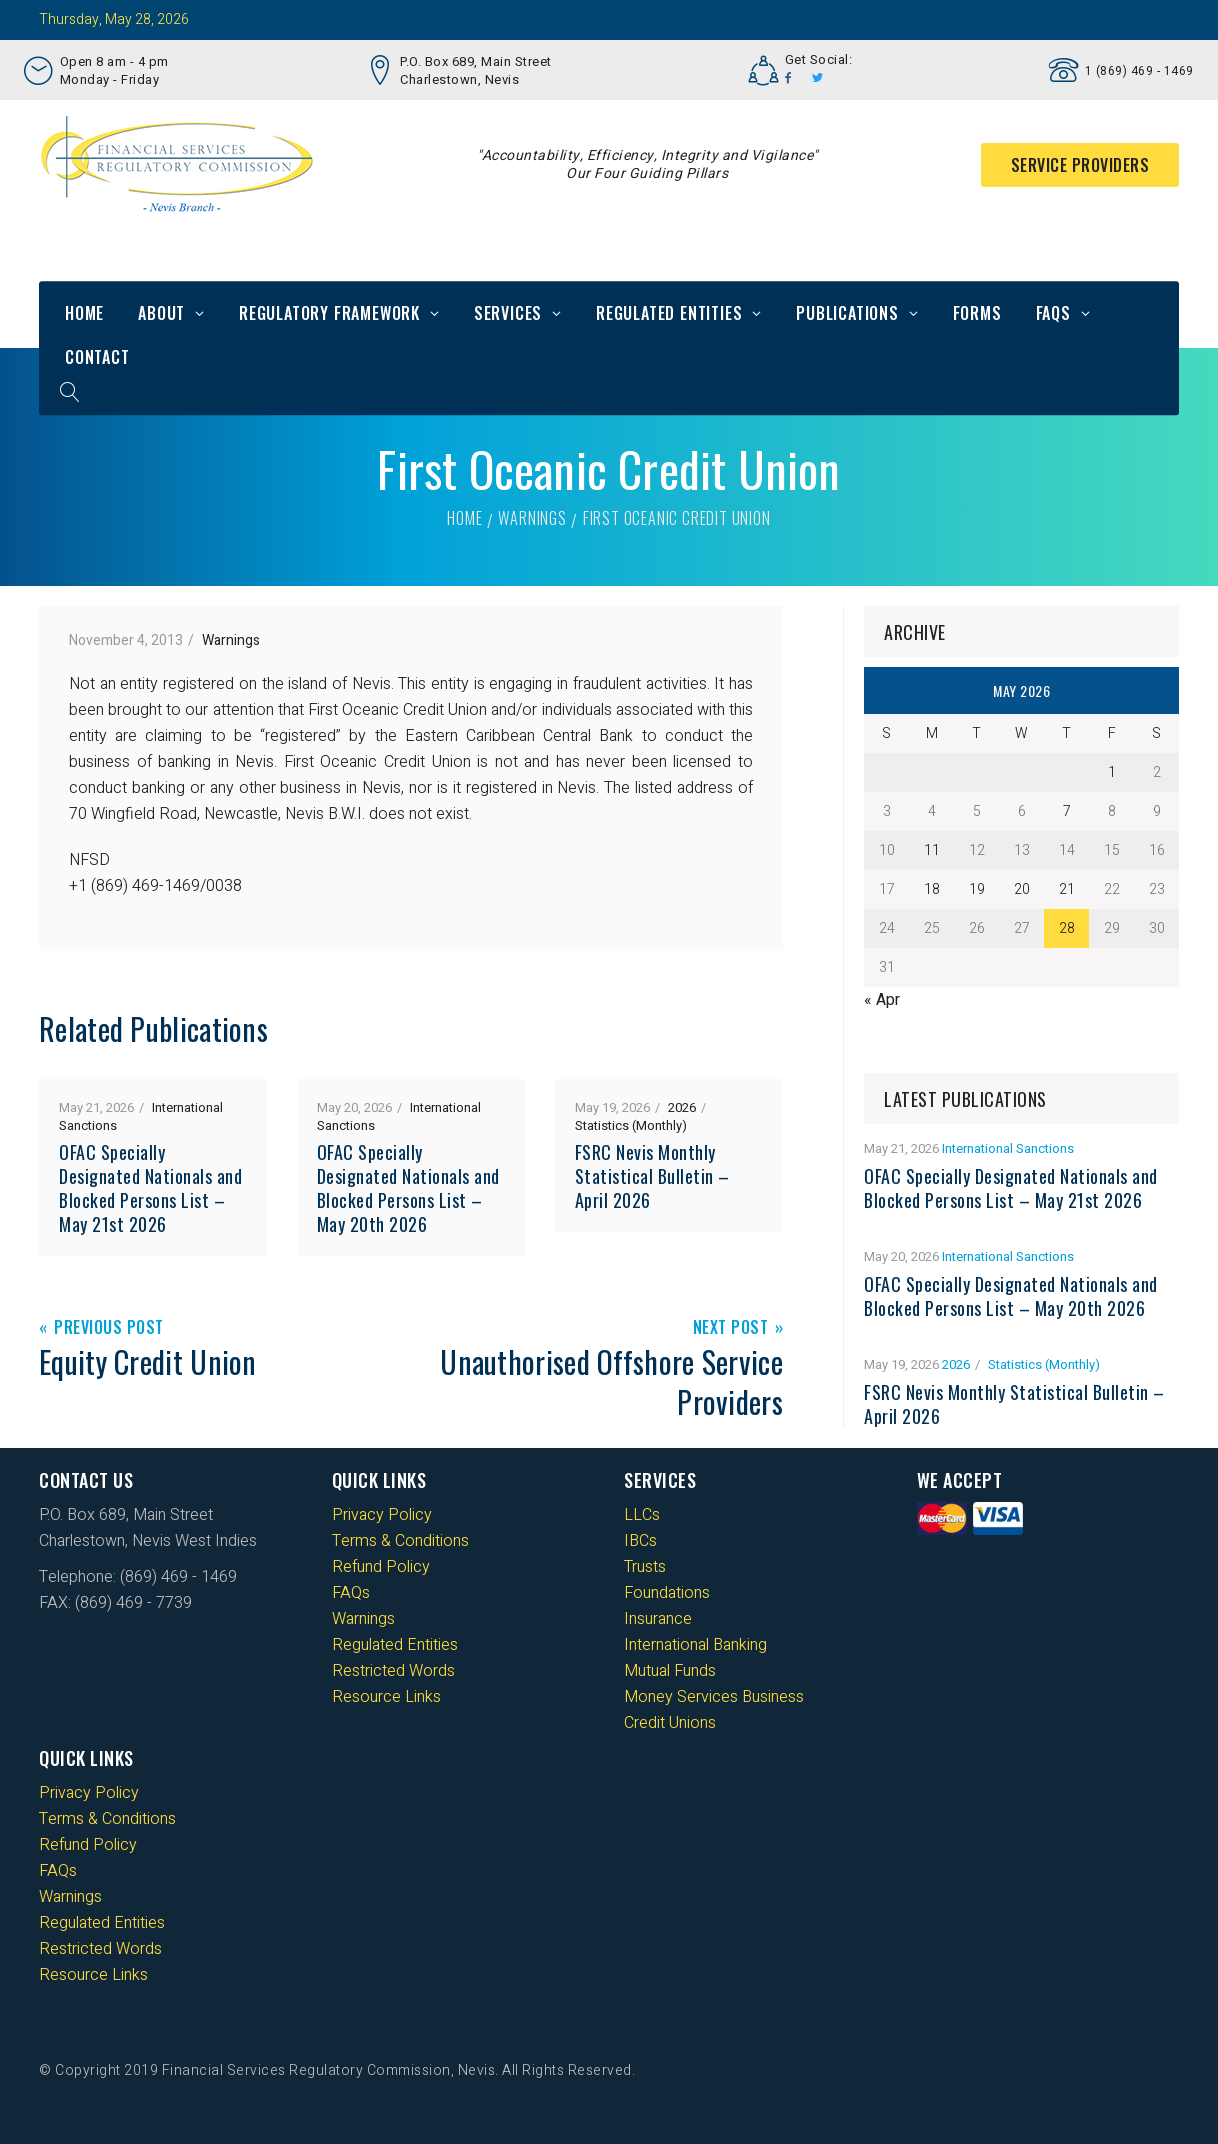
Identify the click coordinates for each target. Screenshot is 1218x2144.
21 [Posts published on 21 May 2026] (1067, 889)
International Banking (695, 1645)
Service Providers (1080, 165)
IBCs (640, 1541)
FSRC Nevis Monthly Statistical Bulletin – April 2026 (652, 1176)
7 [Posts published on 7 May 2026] (1067, 811)
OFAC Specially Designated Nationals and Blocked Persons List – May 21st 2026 (150, 1188)
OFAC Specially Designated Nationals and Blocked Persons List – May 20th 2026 (408, 1188)
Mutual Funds (670, 1671)
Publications (847, 313)
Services (508, 313)
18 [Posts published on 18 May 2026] (932, 889)
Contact (97, 357)
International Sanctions (1008, 1148)
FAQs (1053, 313)
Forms (977, 313)
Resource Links (386, 1697)
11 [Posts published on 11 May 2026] (932, 850)
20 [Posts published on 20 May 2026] (1022, 889)
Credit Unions (670, 1723)
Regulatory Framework (329, 313)
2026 (682, 1107)
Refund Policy (381, 1567)
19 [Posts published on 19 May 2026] (977, 889)
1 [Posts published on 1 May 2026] (1112, 772)
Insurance (658, 1619)
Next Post (731, 1328)
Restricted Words (393, 1671)
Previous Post (109, 1328)
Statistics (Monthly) (631, 1125)
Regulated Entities (669, 313)
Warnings (532, 518)
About (161, 313)
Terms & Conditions (400, 1541)
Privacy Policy (382, 1515)
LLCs (642, 1515)
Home (84, 313)
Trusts (645, 1567)
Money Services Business (714, 1697)
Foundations (667, 1593)
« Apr (882, 1000)
